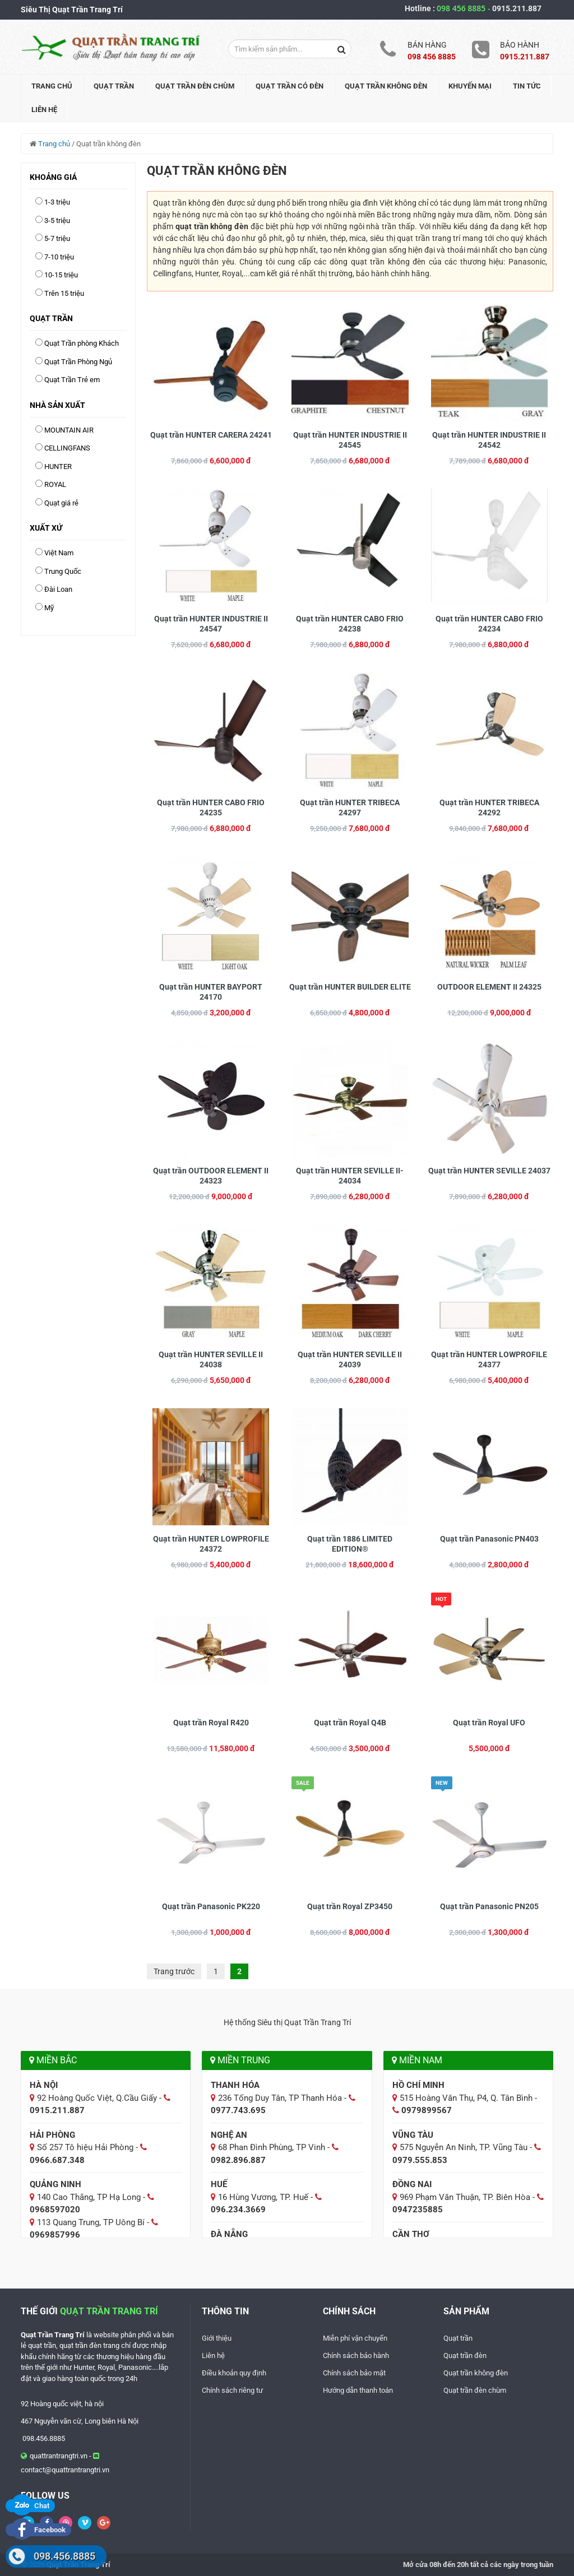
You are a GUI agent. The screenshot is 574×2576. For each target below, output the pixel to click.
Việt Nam (58, 553)
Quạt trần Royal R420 (211, 1722)
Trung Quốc (62, 571)
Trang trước (174, 1971)
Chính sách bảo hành (356, 2355)
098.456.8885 (64, 2556)
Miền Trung (240, 2060)
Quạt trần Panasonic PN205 (489, 1906)
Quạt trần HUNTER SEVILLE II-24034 (350, 1175)
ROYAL (55, 484)
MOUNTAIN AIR (69, 430)
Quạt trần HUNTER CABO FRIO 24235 (211, 807)
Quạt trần (114, 86)
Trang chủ (51, 86)
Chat (30, 2505)
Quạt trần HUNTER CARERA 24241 (211, 434)
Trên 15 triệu (64, 293)
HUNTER (58, 466)
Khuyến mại (470, 86)
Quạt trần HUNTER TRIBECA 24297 (350, 807)
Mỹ (49, 608)
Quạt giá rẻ (61, 503)
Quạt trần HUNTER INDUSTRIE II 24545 (350, 439)
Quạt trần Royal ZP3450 (349, 1906)
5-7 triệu (57, 238)
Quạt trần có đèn (289, 86)
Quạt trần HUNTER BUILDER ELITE (350, 986)
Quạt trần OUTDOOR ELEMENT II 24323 (211, 1175)
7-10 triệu (59, 257)
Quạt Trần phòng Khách (81, 343)
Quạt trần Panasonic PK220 (211, 1906)
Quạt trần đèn (465, 2355)
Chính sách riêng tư (232, 2390)
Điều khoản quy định (234, 2373)
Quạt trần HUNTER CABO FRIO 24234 (489, 623)
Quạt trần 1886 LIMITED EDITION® (349, 1543)
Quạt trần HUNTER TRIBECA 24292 (489, 807)
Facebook (38, 2529)
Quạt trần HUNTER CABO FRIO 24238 (350, 623)
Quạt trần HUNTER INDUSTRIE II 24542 (489, 439)
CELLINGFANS (67, 448)
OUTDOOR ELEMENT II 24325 (489, 986)
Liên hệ (44, 109)
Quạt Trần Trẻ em (72, 379)
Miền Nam (417, 2060)
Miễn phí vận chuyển (355, 2338)
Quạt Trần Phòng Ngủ (78, 362)
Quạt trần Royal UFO (489, 1722)
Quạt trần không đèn (386, 86)
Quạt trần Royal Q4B (350, 1722)
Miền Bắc (53, 2060)
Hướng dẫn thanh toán (358, 2390)
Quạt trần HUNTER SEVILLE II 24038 (211, 1359)
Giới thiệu (217, 2338)
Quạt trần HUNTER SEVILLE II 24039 (350, 1359)
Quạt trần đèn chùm (194, 86)
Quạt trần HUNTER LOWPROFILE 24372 (211, 1543)
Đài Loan (58, 589)
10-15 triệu (61, 275)
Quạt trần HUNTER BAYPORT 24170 (210, 991)
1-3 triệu (57, 202)
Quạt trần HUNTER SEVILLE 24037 (489, 1170)
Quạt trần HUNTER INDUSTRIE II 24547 (211, 623)
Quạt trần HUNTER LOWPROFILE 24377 (489, 1359)
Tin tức (527, 86)
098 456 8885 (464, 8)
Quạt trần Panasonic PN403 (489, 1538)
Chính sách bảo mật (354, 2373)
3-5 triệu (57, 220)
